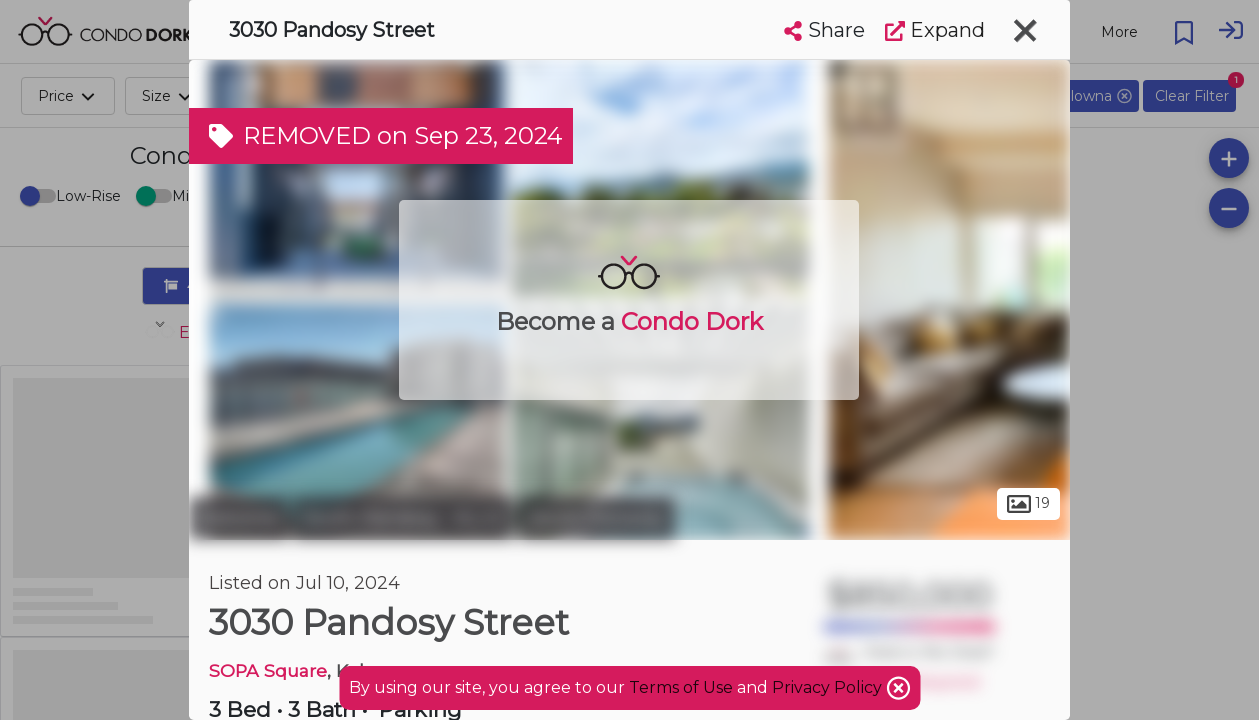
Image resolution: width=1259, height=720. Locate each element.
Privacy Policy (829, 687)
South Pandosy (597, 518)
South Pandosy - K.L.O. (403, 518)
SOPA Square (268, 670)
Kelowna (238, 518)
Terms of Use (681, 687)
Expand (935, 30)
